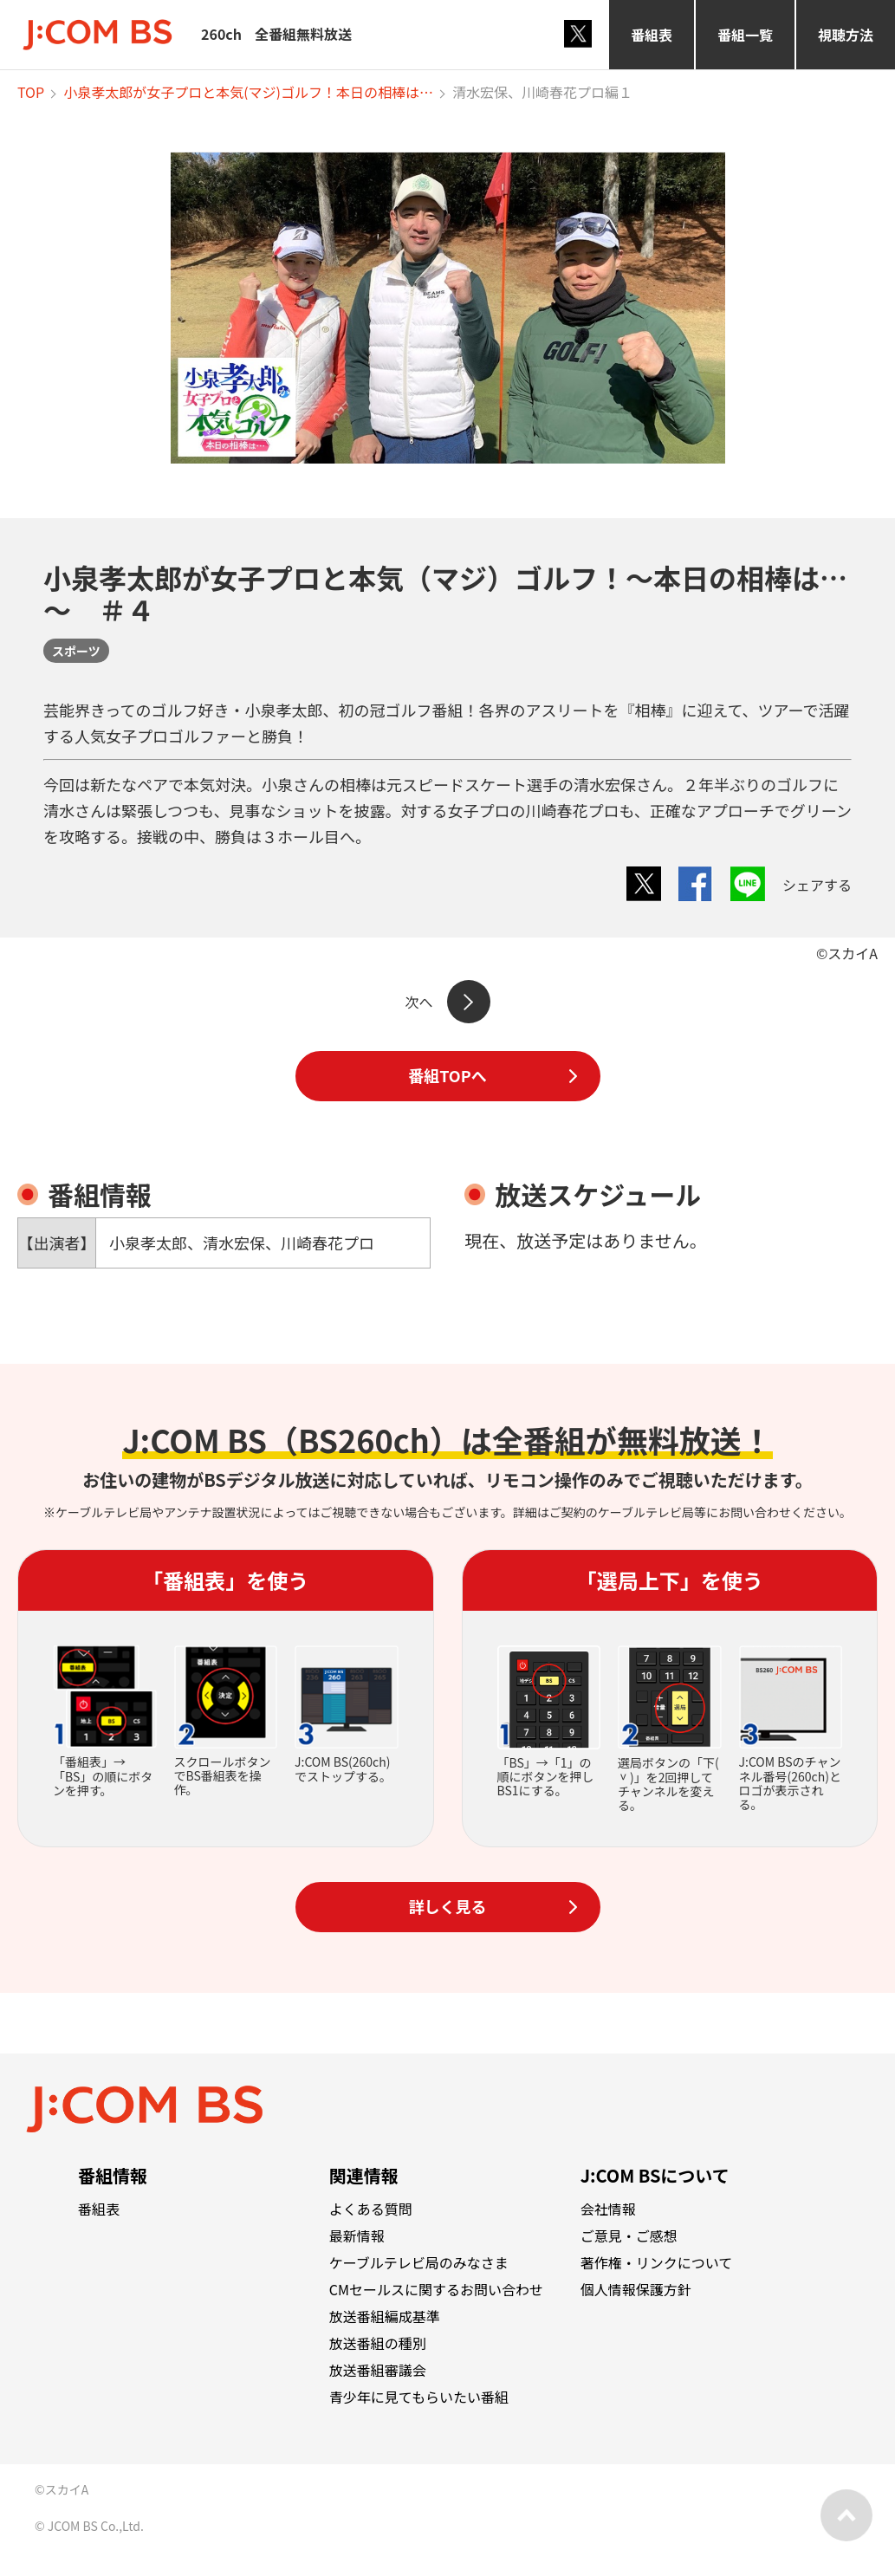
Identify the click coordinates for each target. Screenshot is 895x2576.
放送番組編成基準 (384, 2316)
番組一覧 (745, 34)
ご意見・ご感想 (629, 2235)
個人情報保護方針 (635, 2289)
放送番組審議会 (377, 2370)
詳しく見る (448, 1906)
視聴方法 (845, 34)
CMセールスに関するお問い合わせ (436, 2289)
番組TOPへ (447, 1075)
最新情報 (357, 2235)
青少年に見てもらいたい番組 (419, 2397)
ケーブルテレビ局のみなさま (419, 2262)
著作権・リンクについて (656, 2262)
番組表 (651, 34)
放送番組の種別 (377, 2343)
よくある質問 (370, 2209)
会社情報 (608, 2209)
